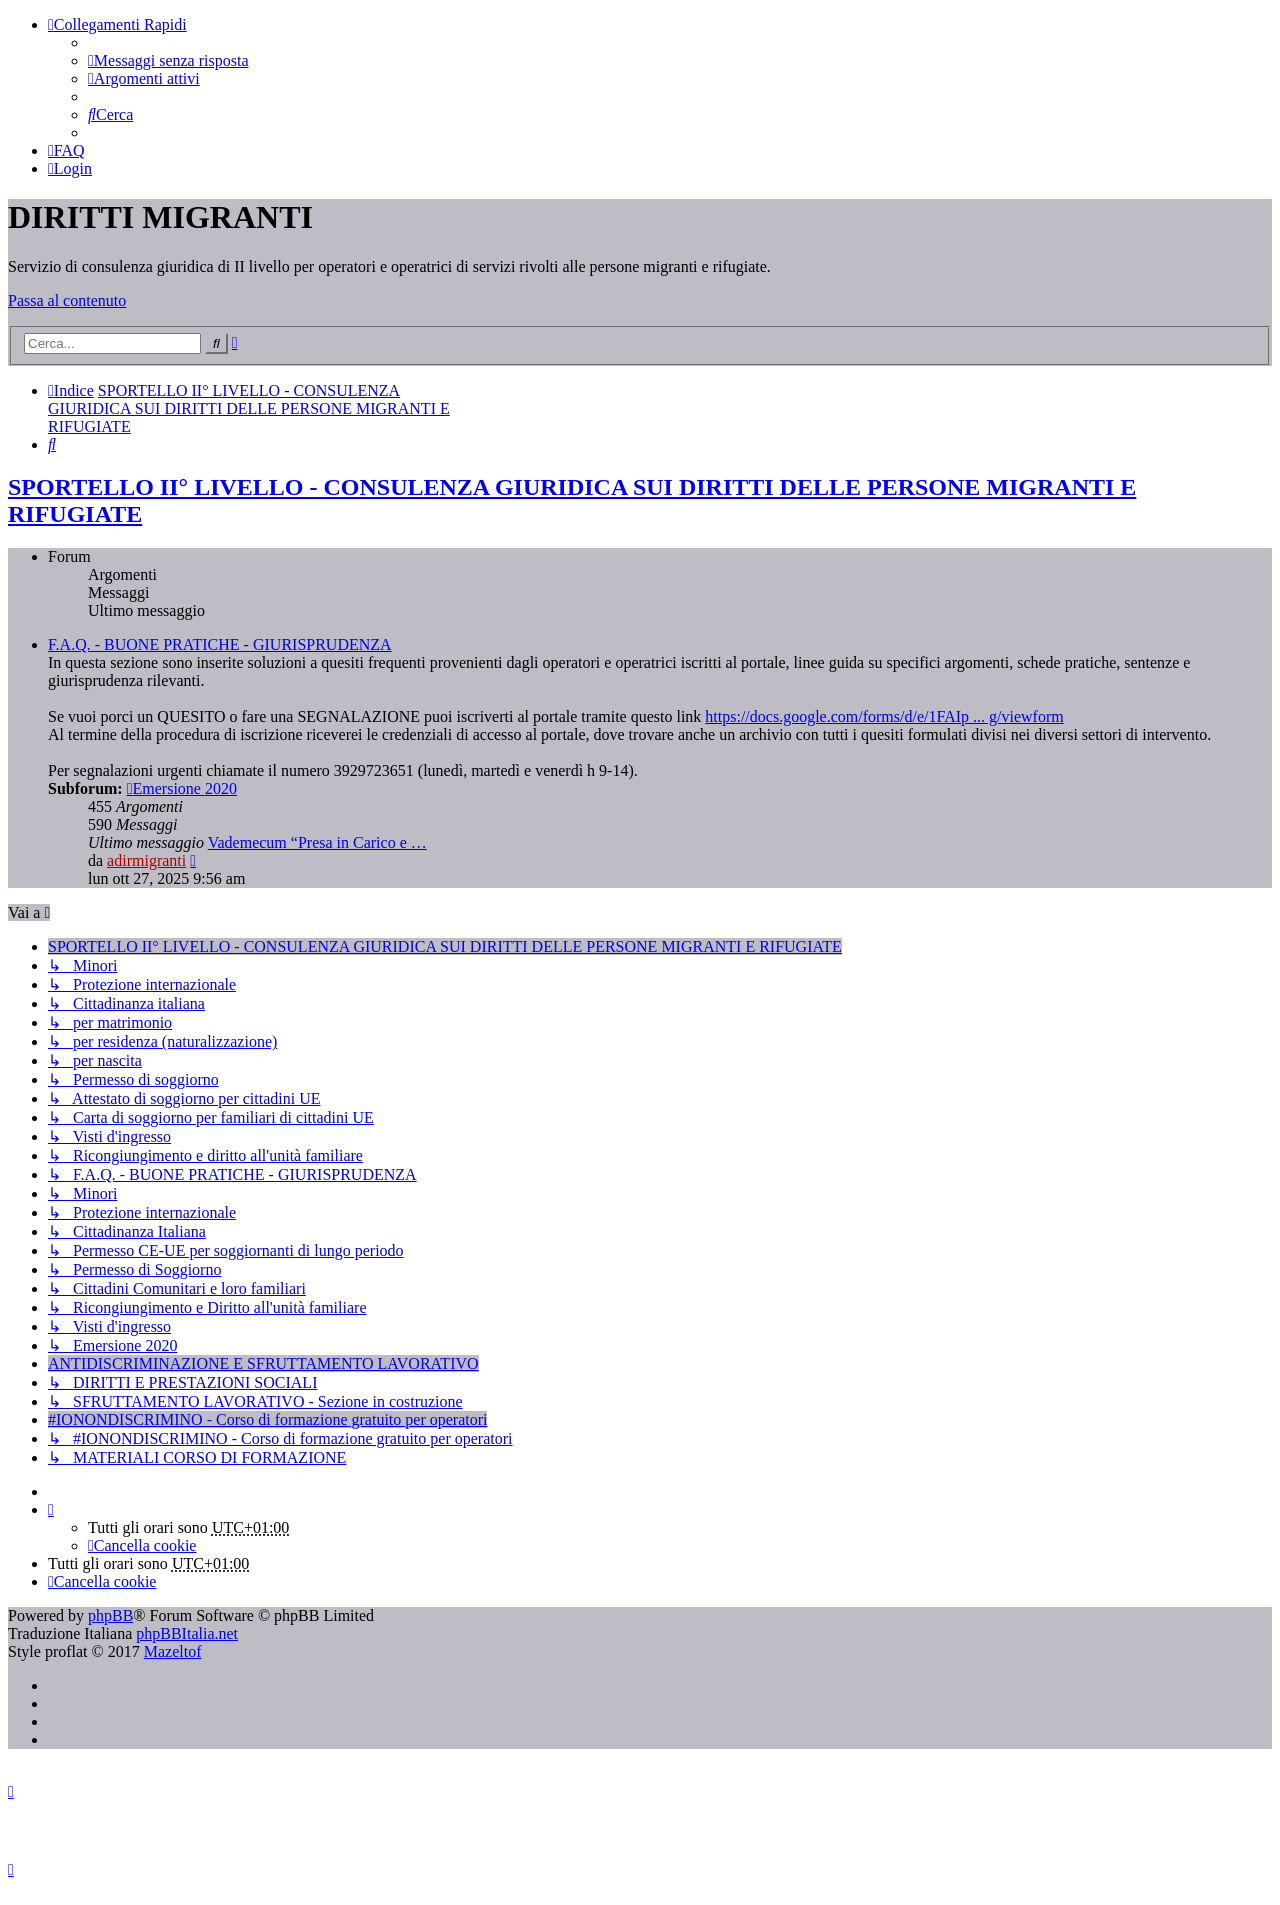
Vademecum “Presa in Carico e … (317, 842)
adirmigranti (146, 860)
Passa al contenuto (67, 300)
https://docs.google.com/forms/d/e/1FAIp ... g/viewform (884, 716)
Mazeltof (173, 1651)
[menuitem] (168, 60)
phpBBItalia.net (187, 1633)
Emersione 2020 (182, 788)
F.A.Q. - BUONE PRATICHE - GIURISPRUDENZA (220, 644)
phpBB (110, 1615)
